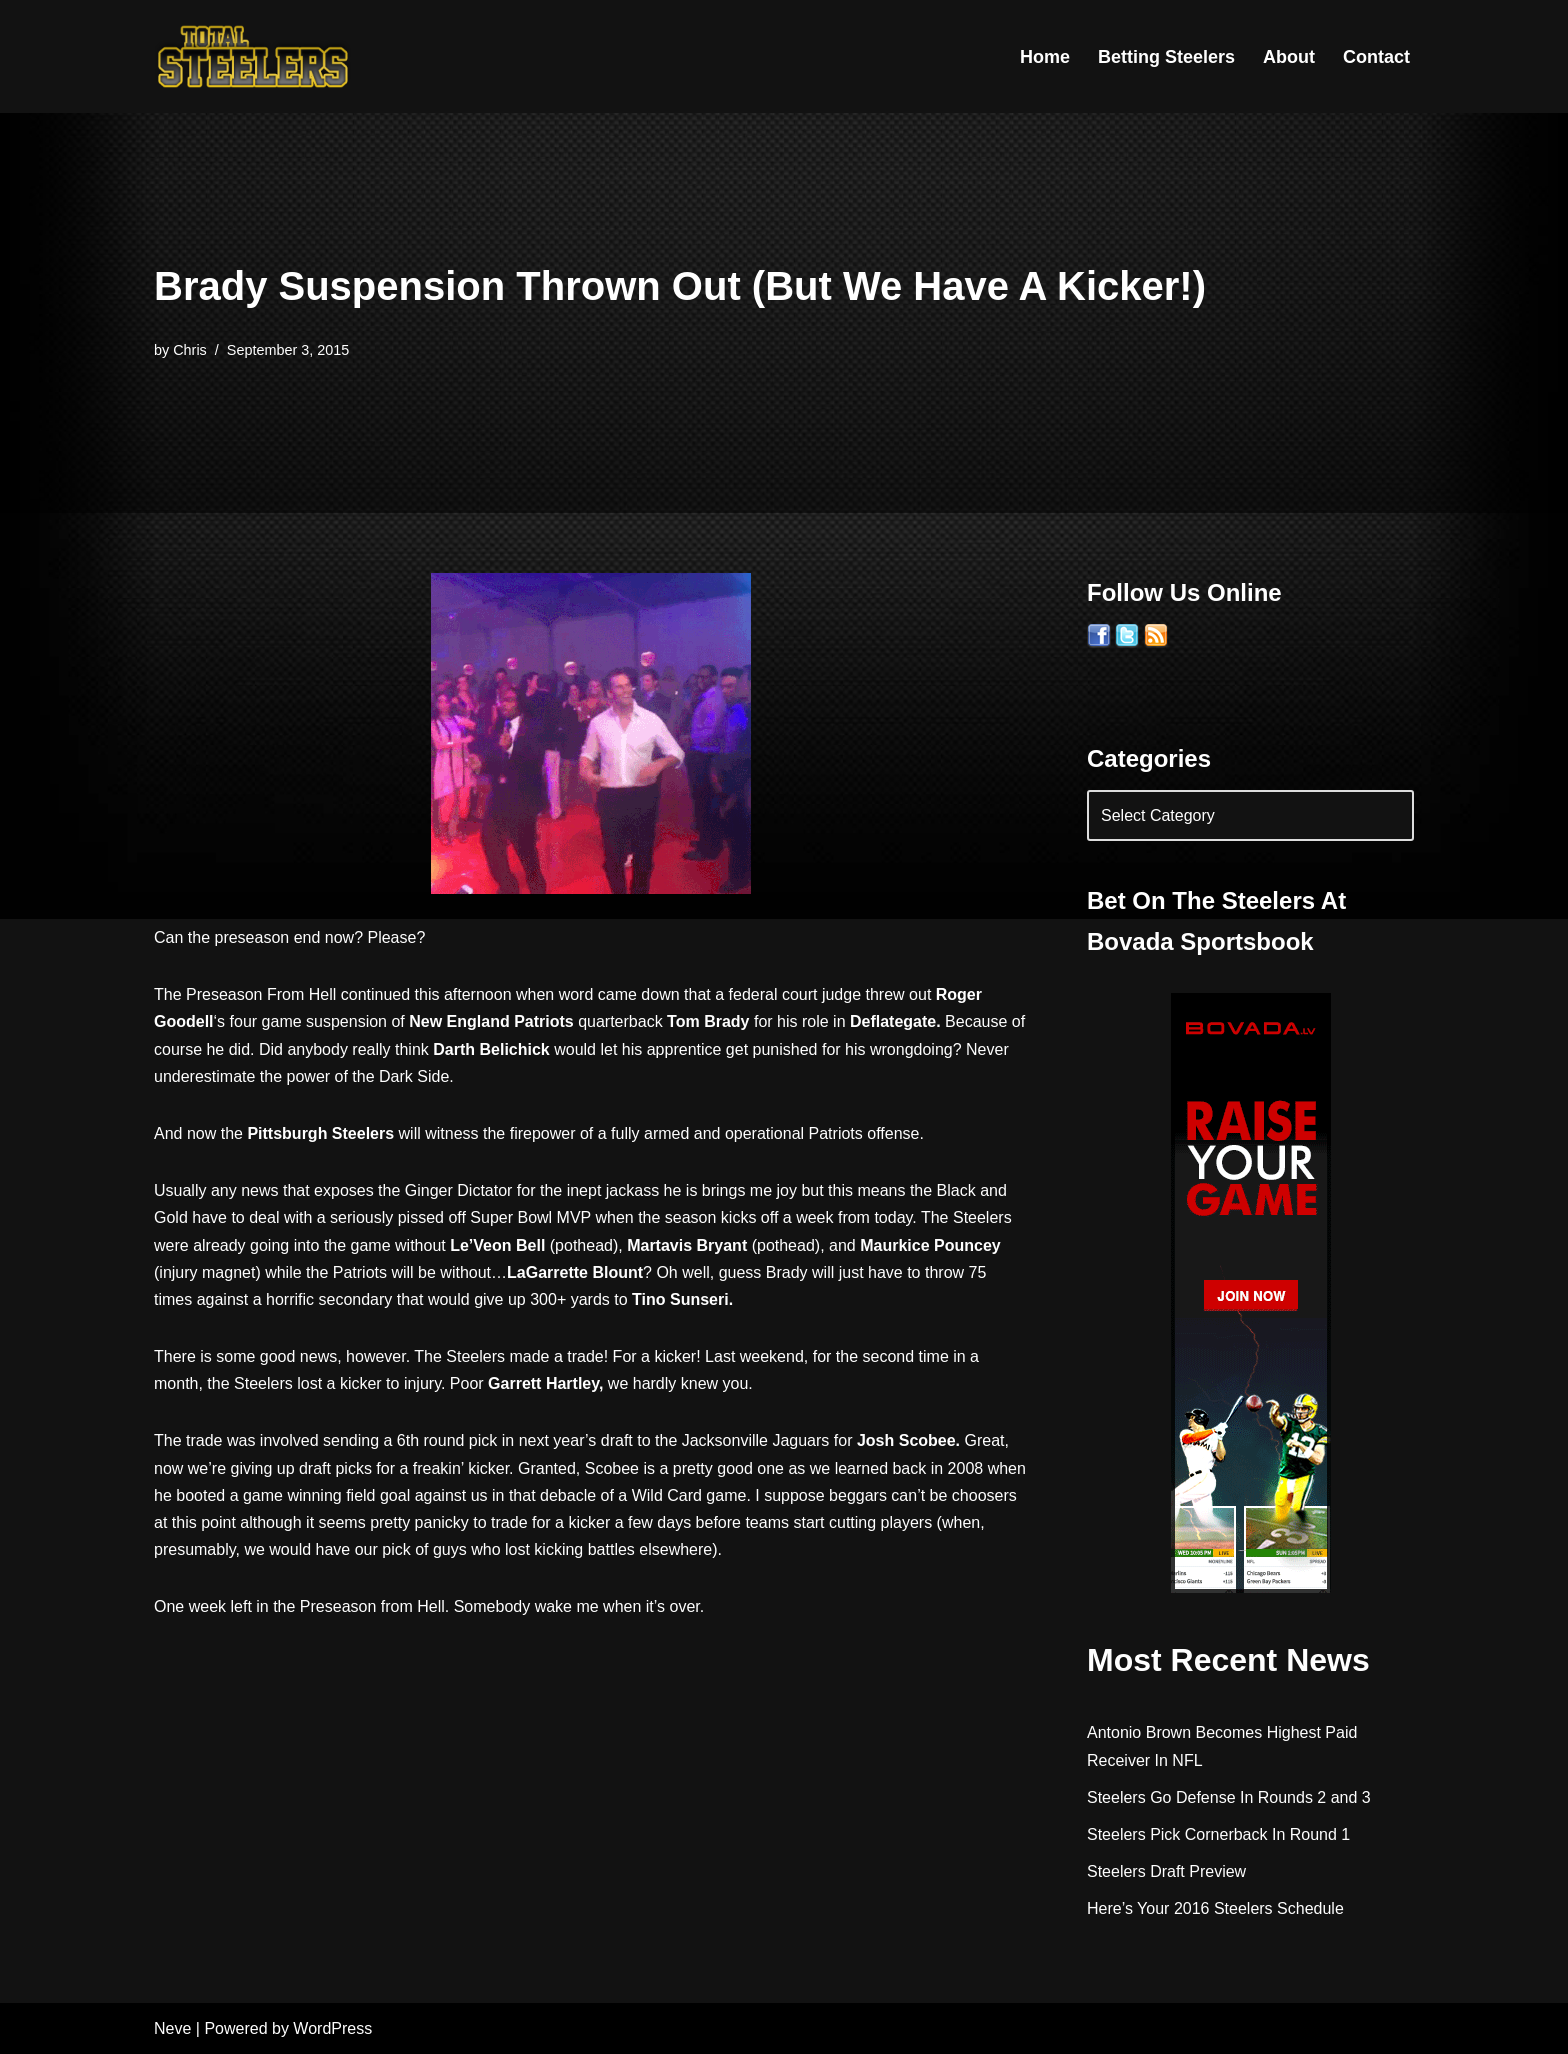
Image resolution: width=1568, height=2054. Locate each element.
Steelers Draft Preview (1166, 1871)
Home (1045, 57)
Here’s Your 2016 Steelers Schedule (1215, 1908)
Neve (172, 2028)
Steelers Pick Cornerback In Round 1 (1218, 1834)
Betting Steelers (1166, 57)
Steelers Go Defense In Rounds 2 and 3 (1229, 1797)
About (1289, 57)
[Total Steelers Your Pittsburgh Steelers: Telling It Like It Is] (254, 56)
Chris (190, 350)
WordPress (332, 2028)
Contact (1376, 57)
